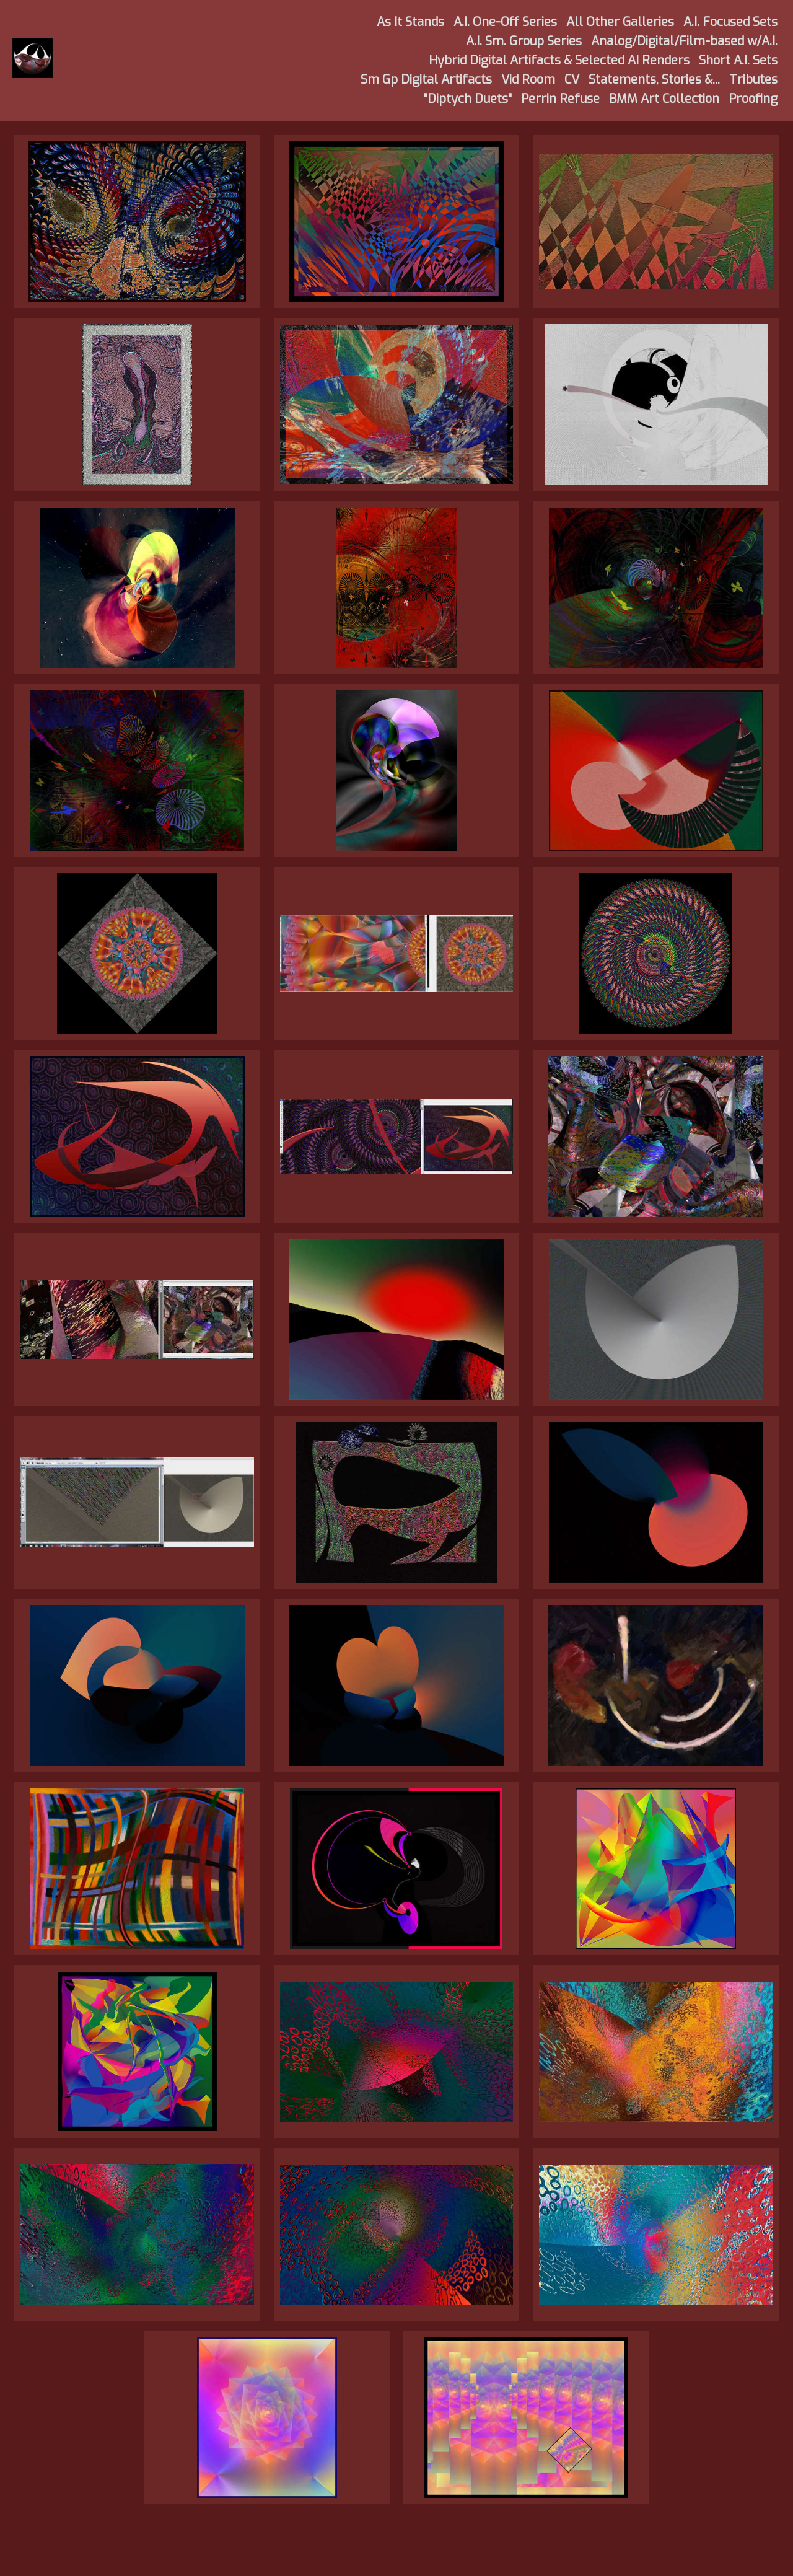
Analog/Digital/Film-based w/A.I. (684, 41)
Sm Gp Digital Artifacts (426, 79)
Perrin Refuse (560, 98)
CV (571, 79)
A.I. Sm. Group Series (524, 41)
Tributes (753, 79)
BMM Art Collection (664, 98)
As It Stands (410, 22)
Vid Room (528, 79)
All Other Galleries (620, 22)
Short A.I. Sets (738, 60)
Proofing (753, 98)
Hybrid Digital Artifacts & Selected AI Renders (559, 60)
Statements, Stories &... (654, 79)
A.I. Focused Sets (730, 22)
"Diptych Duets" (468, 98)
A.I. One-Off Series (505, 22)
